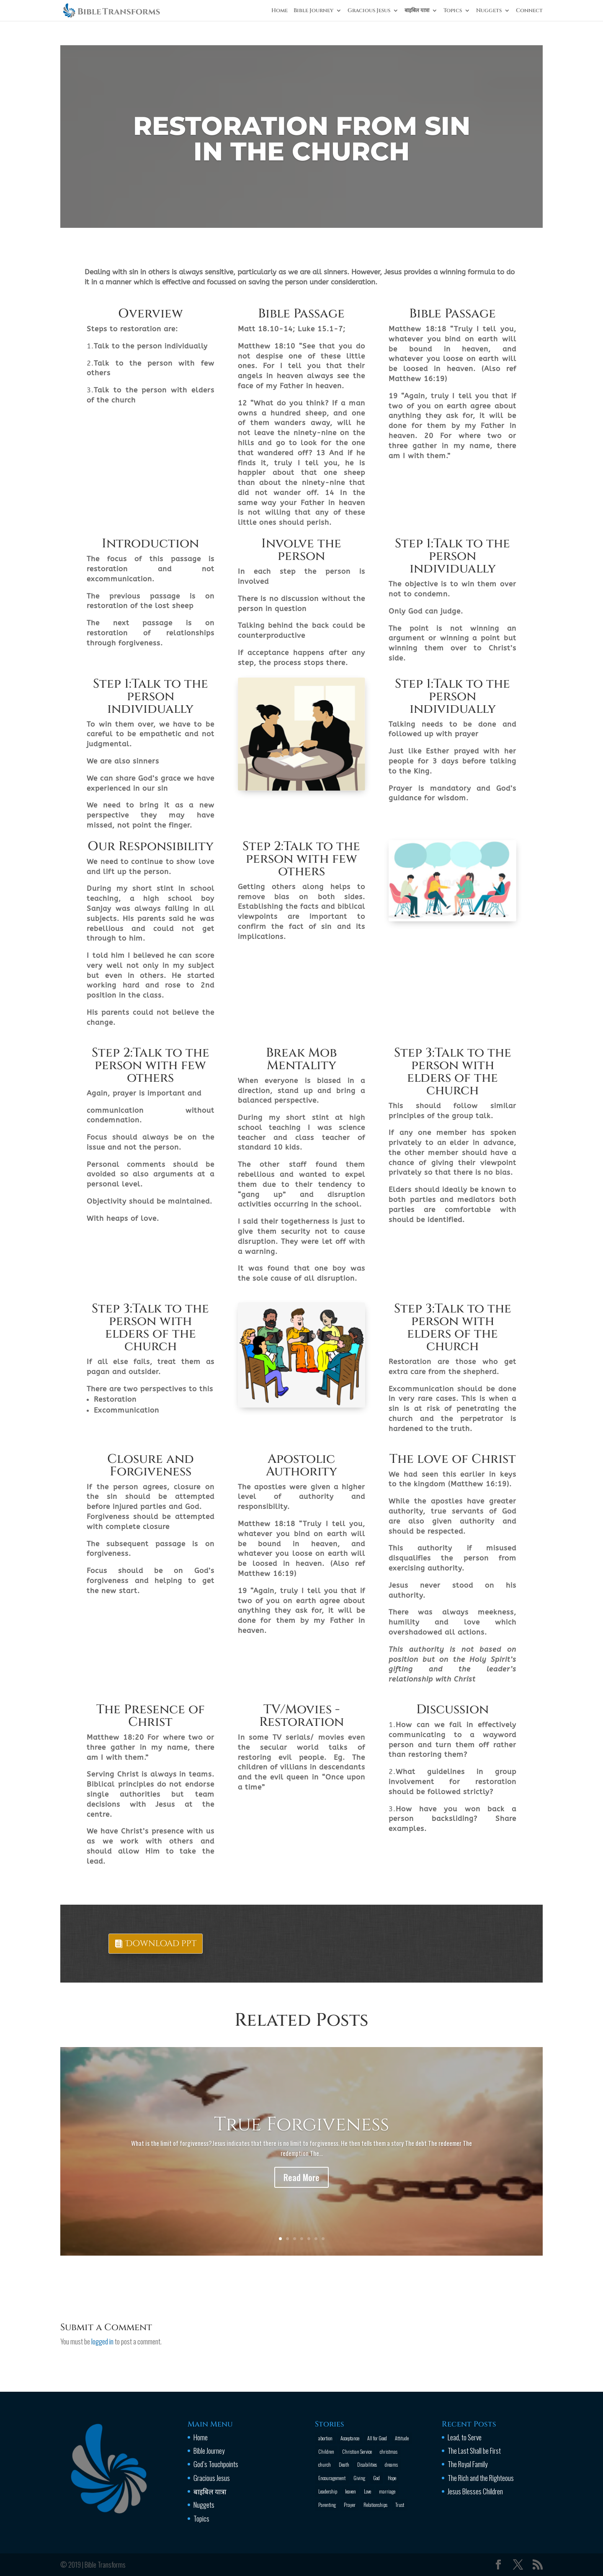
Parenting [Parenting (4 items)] (327, 2504)
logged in (102, 2341)
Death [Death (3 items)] (344, 2464)
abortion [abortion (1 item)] (325, 2438)
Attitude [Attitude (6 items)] (402, 2438)
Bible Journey (313, 11)
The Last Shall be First (474, 2450)
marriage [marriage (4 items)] (387, 2491)
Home (279, 11)
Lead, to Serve (465, 2437)
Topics (452, 11)
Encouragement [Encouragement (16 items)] (331, 2477)
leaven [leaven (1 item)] (350, 2491)
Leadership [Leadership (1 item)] (327, 2491)
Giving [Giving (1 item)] (359, 2477)
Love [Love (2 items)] (367, 2491)
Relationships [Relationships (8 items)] (375, 2504)
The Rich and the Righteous (481, 2478)
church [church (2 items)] (324, 2464)
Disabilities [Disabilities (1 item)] (367, 2464)
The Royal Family (467, 2464)
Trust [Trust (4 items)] (399, 2504)
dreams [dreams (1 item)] (391, 2464)
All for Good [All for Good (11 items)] (377, 2438)
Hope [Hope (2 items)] (392, 2477)
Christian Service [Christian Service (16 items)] (357, 2451)
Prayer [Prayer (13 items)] (350, 2504)
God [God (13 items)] (376, 2477)
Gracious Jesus (369, 11)
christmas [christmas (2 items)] (388, 2451)
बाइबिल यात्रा (417, 11)
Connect (529, 11)
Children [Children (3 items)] (326, 2451)
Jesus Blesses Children (475, 2491)
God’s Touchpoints (215, 2464)
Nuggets (489, 11)
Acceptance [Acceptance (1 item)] (349, 2438)
